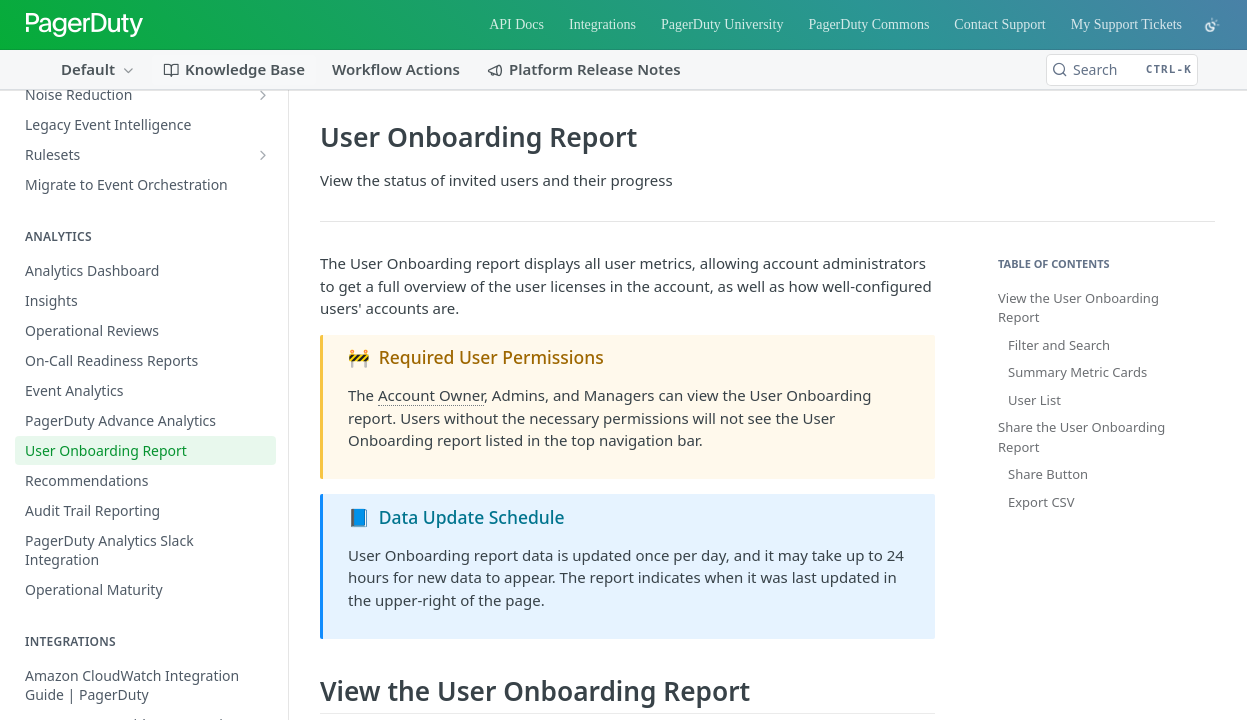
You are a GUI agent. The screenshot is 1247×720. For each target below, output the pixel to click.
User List (1034, 400)
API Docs (516, 24)
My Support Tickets (1126, 24)
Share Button (1048, 474)
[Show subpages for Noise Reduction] (263, 95)
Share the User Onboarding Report (1081, 437)
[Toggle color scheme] (1212, 25)
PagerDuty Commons (868, 24)
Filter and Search (1059, 345)
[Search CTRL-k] (1122, 70)
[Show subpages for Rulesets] (263, 155)
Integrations (602, 24)
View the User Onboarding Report (1078, 308)
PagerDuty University (722, 24)
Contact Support (999, 24)
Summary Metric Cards (1077, 372)
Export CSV (1041, 502)
